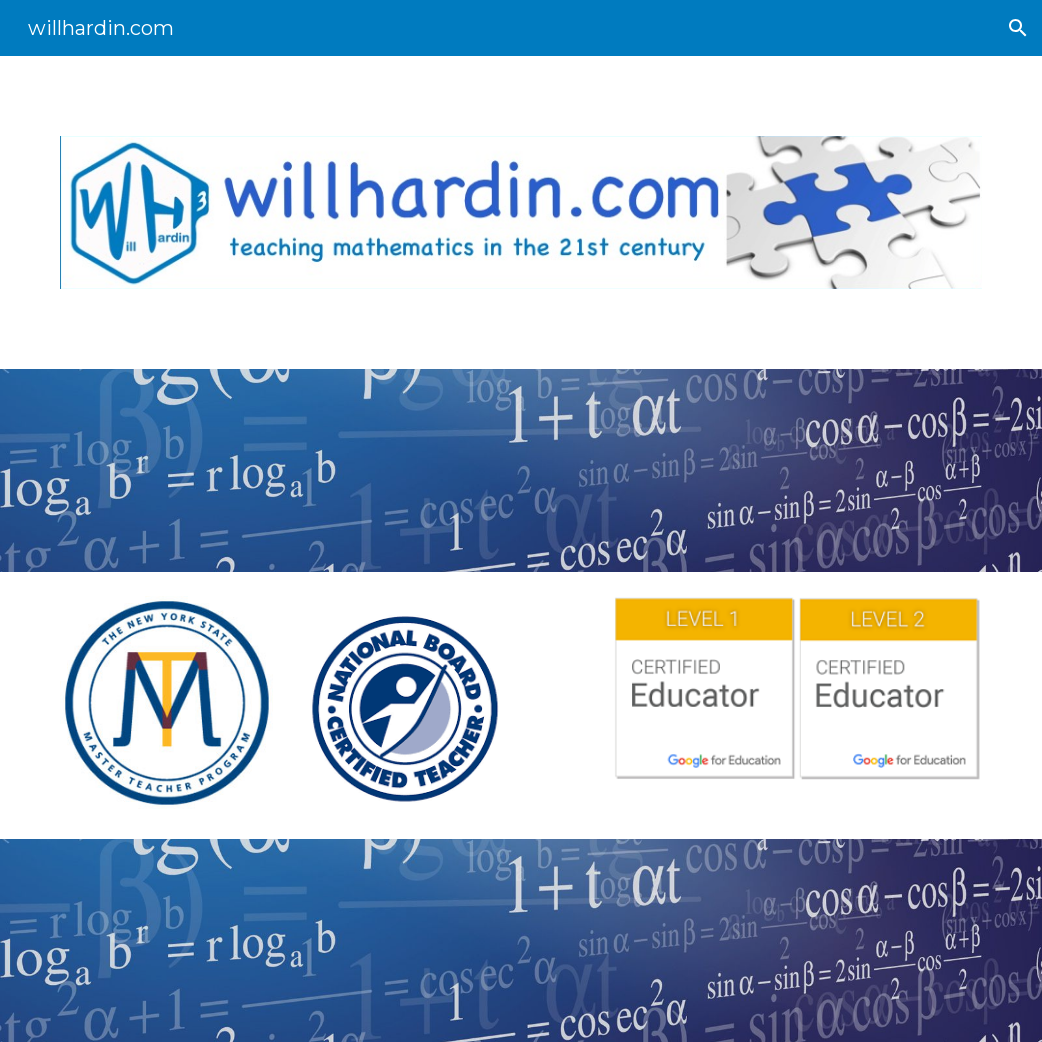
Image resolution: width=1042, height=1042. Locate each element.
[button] (1018, 28)
